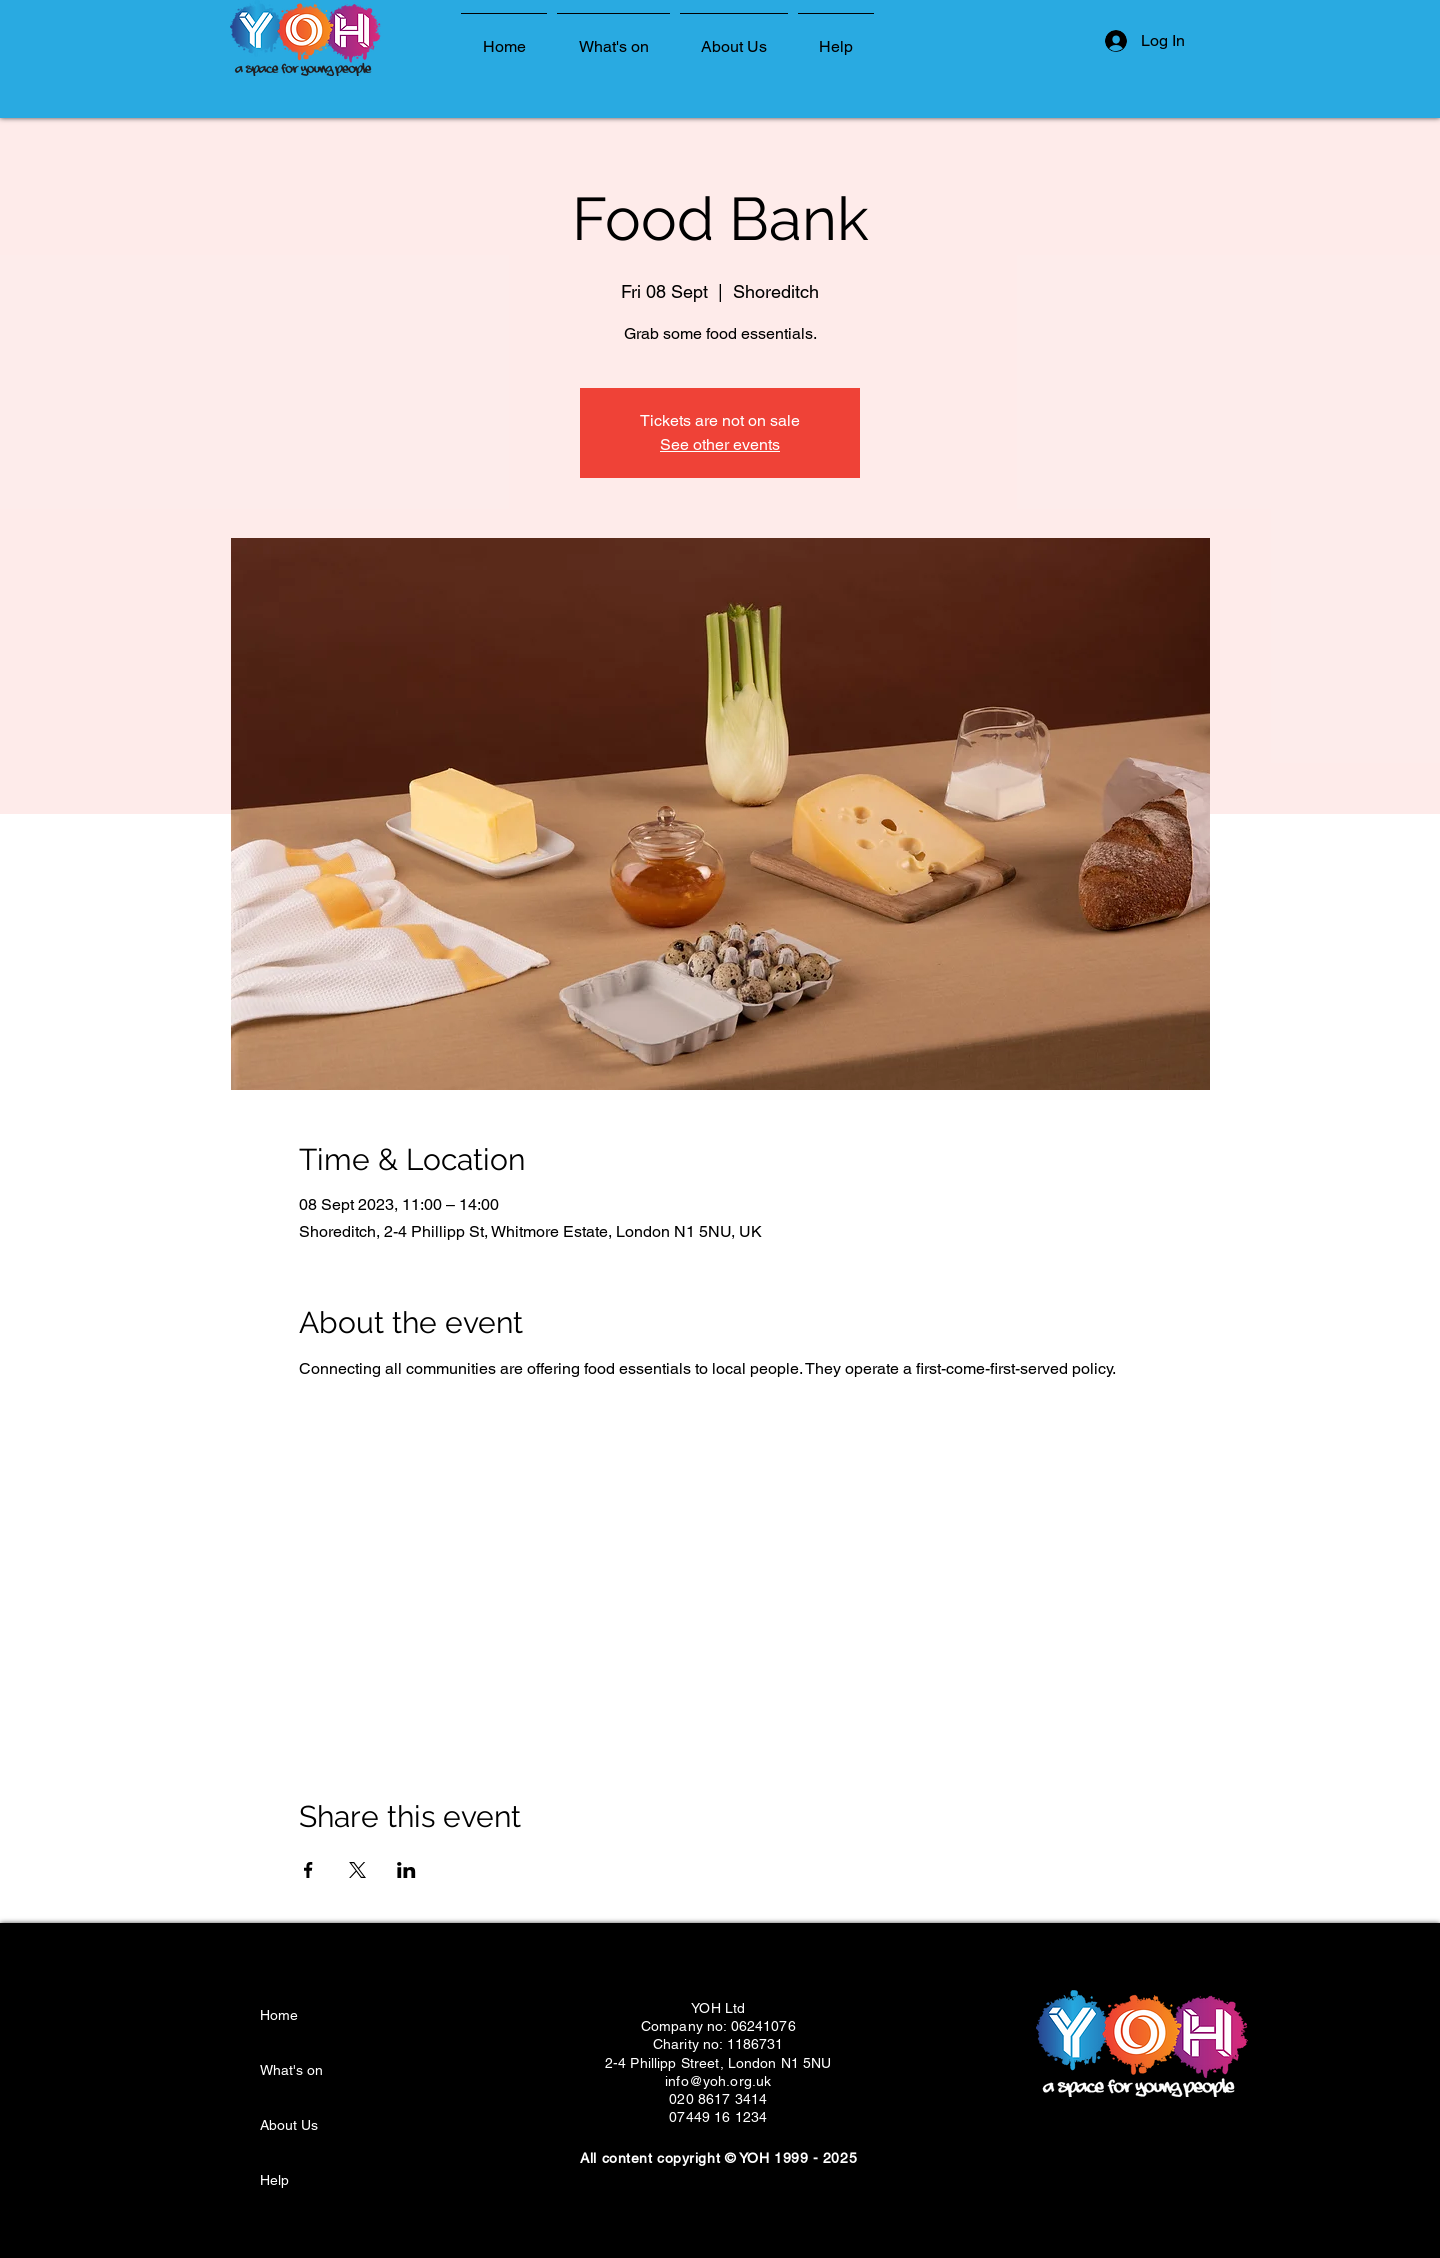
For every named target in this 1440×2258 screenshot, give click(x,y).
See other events (720, 444)
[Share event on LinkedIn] (406, 1870)
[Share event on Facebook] (308, 1870)
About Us (289, 2125)
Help (274, 2180)
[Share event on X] (357, 1870)
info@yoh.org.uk (718, 2081)
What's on (291, 2070)
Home (279, 2015)
